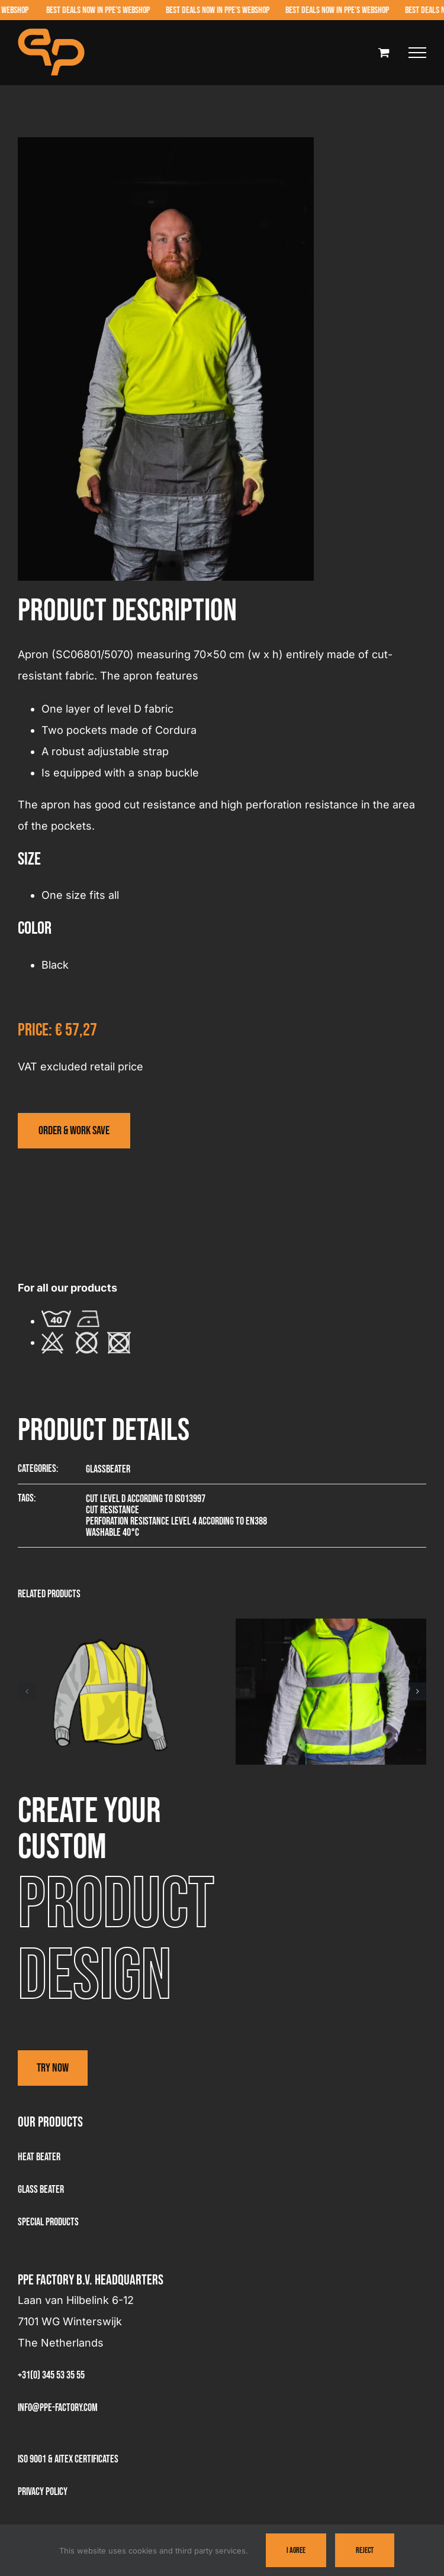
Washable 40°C (112, 1532)
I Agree (296, 2550)
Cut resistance (112, 1510)
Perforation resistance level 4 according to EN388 (176, 1521)
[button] (27, 1691)
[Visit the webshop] (74, 1130)
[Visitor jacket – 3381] (331, 1625)
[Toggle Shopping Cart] (384, 52)
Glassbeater (108, 1469)
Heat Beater (39, 2157)
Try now (53, 2068)
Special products (48, 2222)
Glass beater (41, 2189)
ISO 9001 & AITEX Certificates (68, 2459)
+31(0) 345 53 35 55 (51, 2375)
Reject (365, 2550)
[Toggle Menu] (417, 52)
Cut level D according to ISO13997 (145, 1499)
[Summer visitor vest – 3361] (113, 1625)
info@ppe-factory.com (58, 2408)
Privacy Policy (42, 2492)
